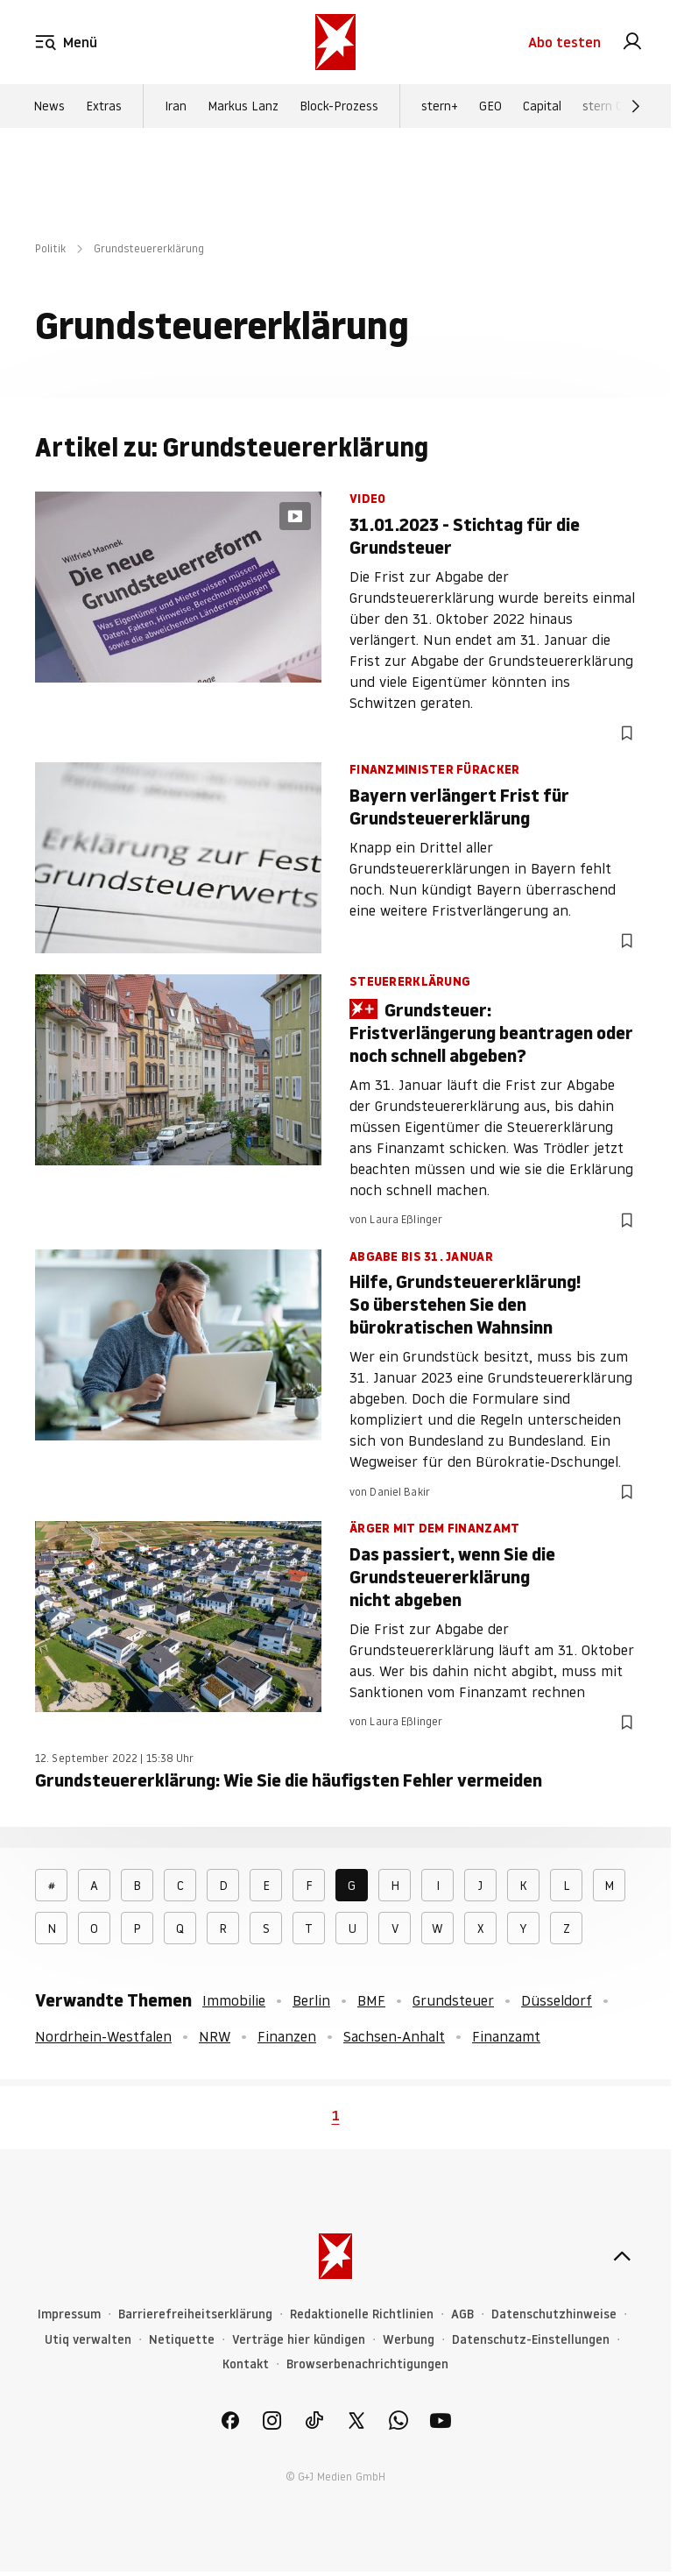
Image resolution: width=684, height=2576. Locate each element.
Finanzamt (506, 2036)
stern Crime (615, 106)
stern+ (439, 106)
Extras (104, 106)
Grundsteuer (453, 2000)
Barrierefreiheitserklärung (195, 2314)
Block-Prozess (339, 106)
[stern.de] (335, 42)
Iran (176, 106)
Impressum (69, 2314)
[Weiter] (636, 106)
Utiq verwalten (88, 2339)
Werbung (408, 2339)
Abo (564, 42)
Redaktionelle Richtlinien (362, 2314)
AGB (462, 2314)
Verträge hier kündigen (298, 2339)
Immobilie (233, 2000)
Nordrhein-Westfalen (103, 2036)
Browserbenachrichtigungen (367, 2364)
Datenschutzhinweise (554, 2314)
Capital (542, 106)
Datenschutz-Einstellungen (531, 2339)
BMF (371, 2000)
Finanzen (286, 2036)
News (49, 106)
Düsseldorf (556, 2000)
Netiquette (182, 2339)
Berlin (311, 2000)
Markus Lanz (243, 106)
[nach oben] (622, 2256)
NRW (214, 2036)
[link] (632, 42)
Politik (50, 248)
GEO (490, 106)
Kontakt (245, 2364)
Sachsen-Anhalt (394, 2036)
